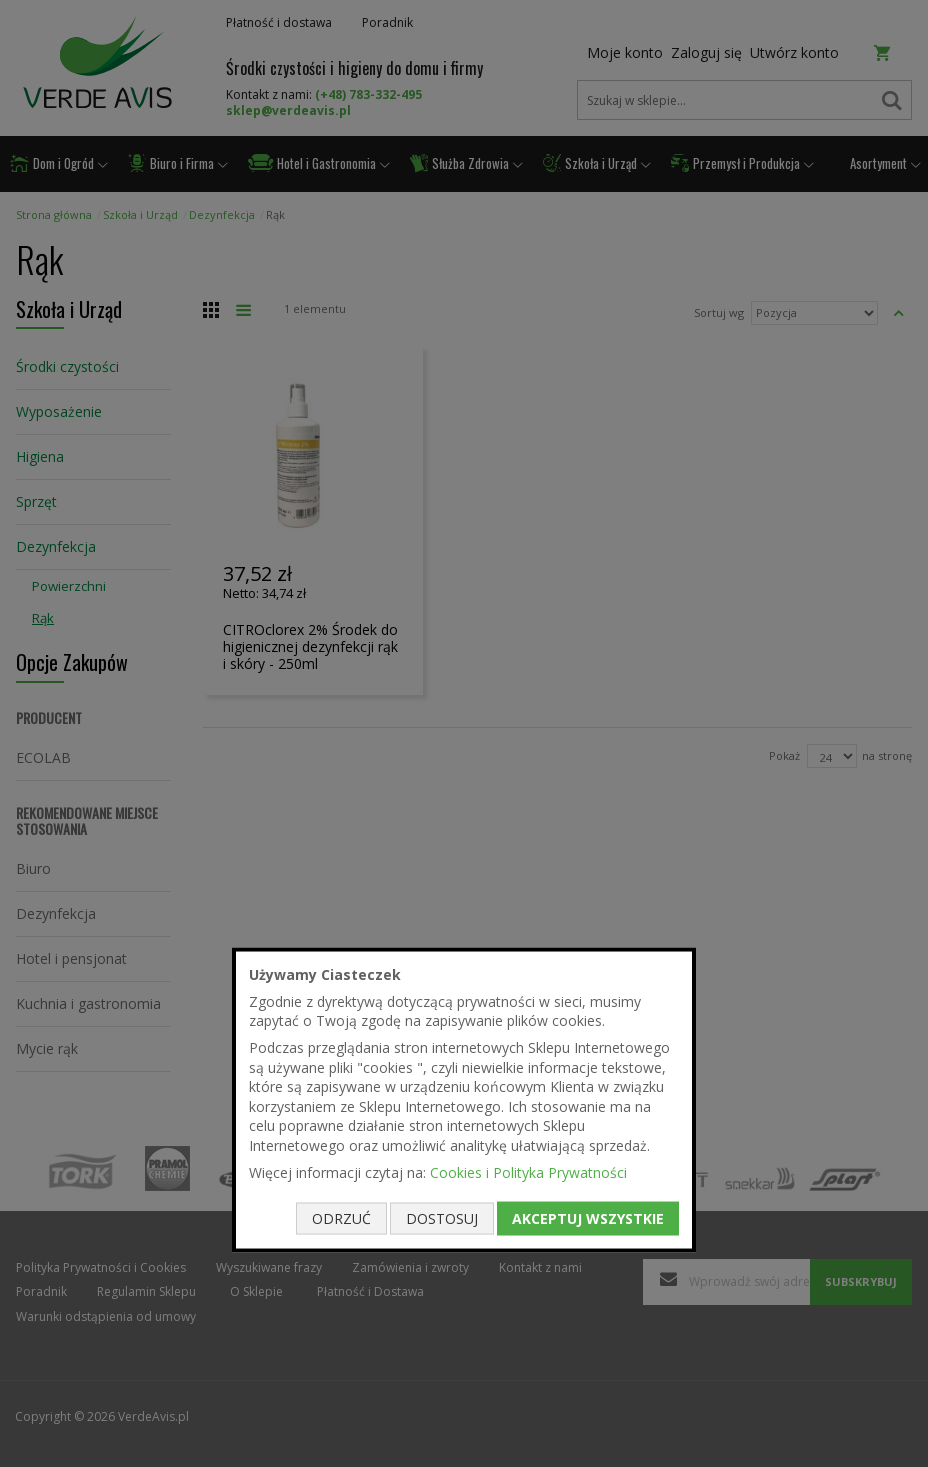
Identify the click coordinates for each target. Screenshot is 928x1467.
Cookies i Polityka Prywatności (528, 1171)
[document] (464, 1100)
